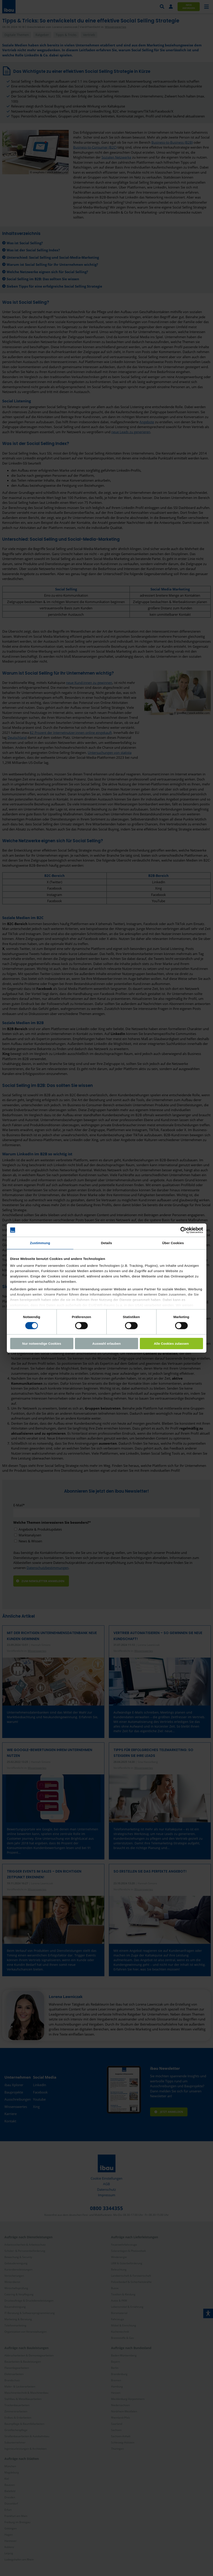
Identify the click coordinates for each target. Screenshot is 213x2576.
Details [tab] (106, 1243)
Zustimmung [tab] (40, 1243)
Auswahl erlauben (106, 1343)
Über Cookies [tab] (173, 1243)
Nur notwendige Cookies (41, 1343)
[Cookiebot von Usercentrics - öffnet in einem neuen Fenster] (183, 1230)
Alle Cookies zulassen (171, 1343)
